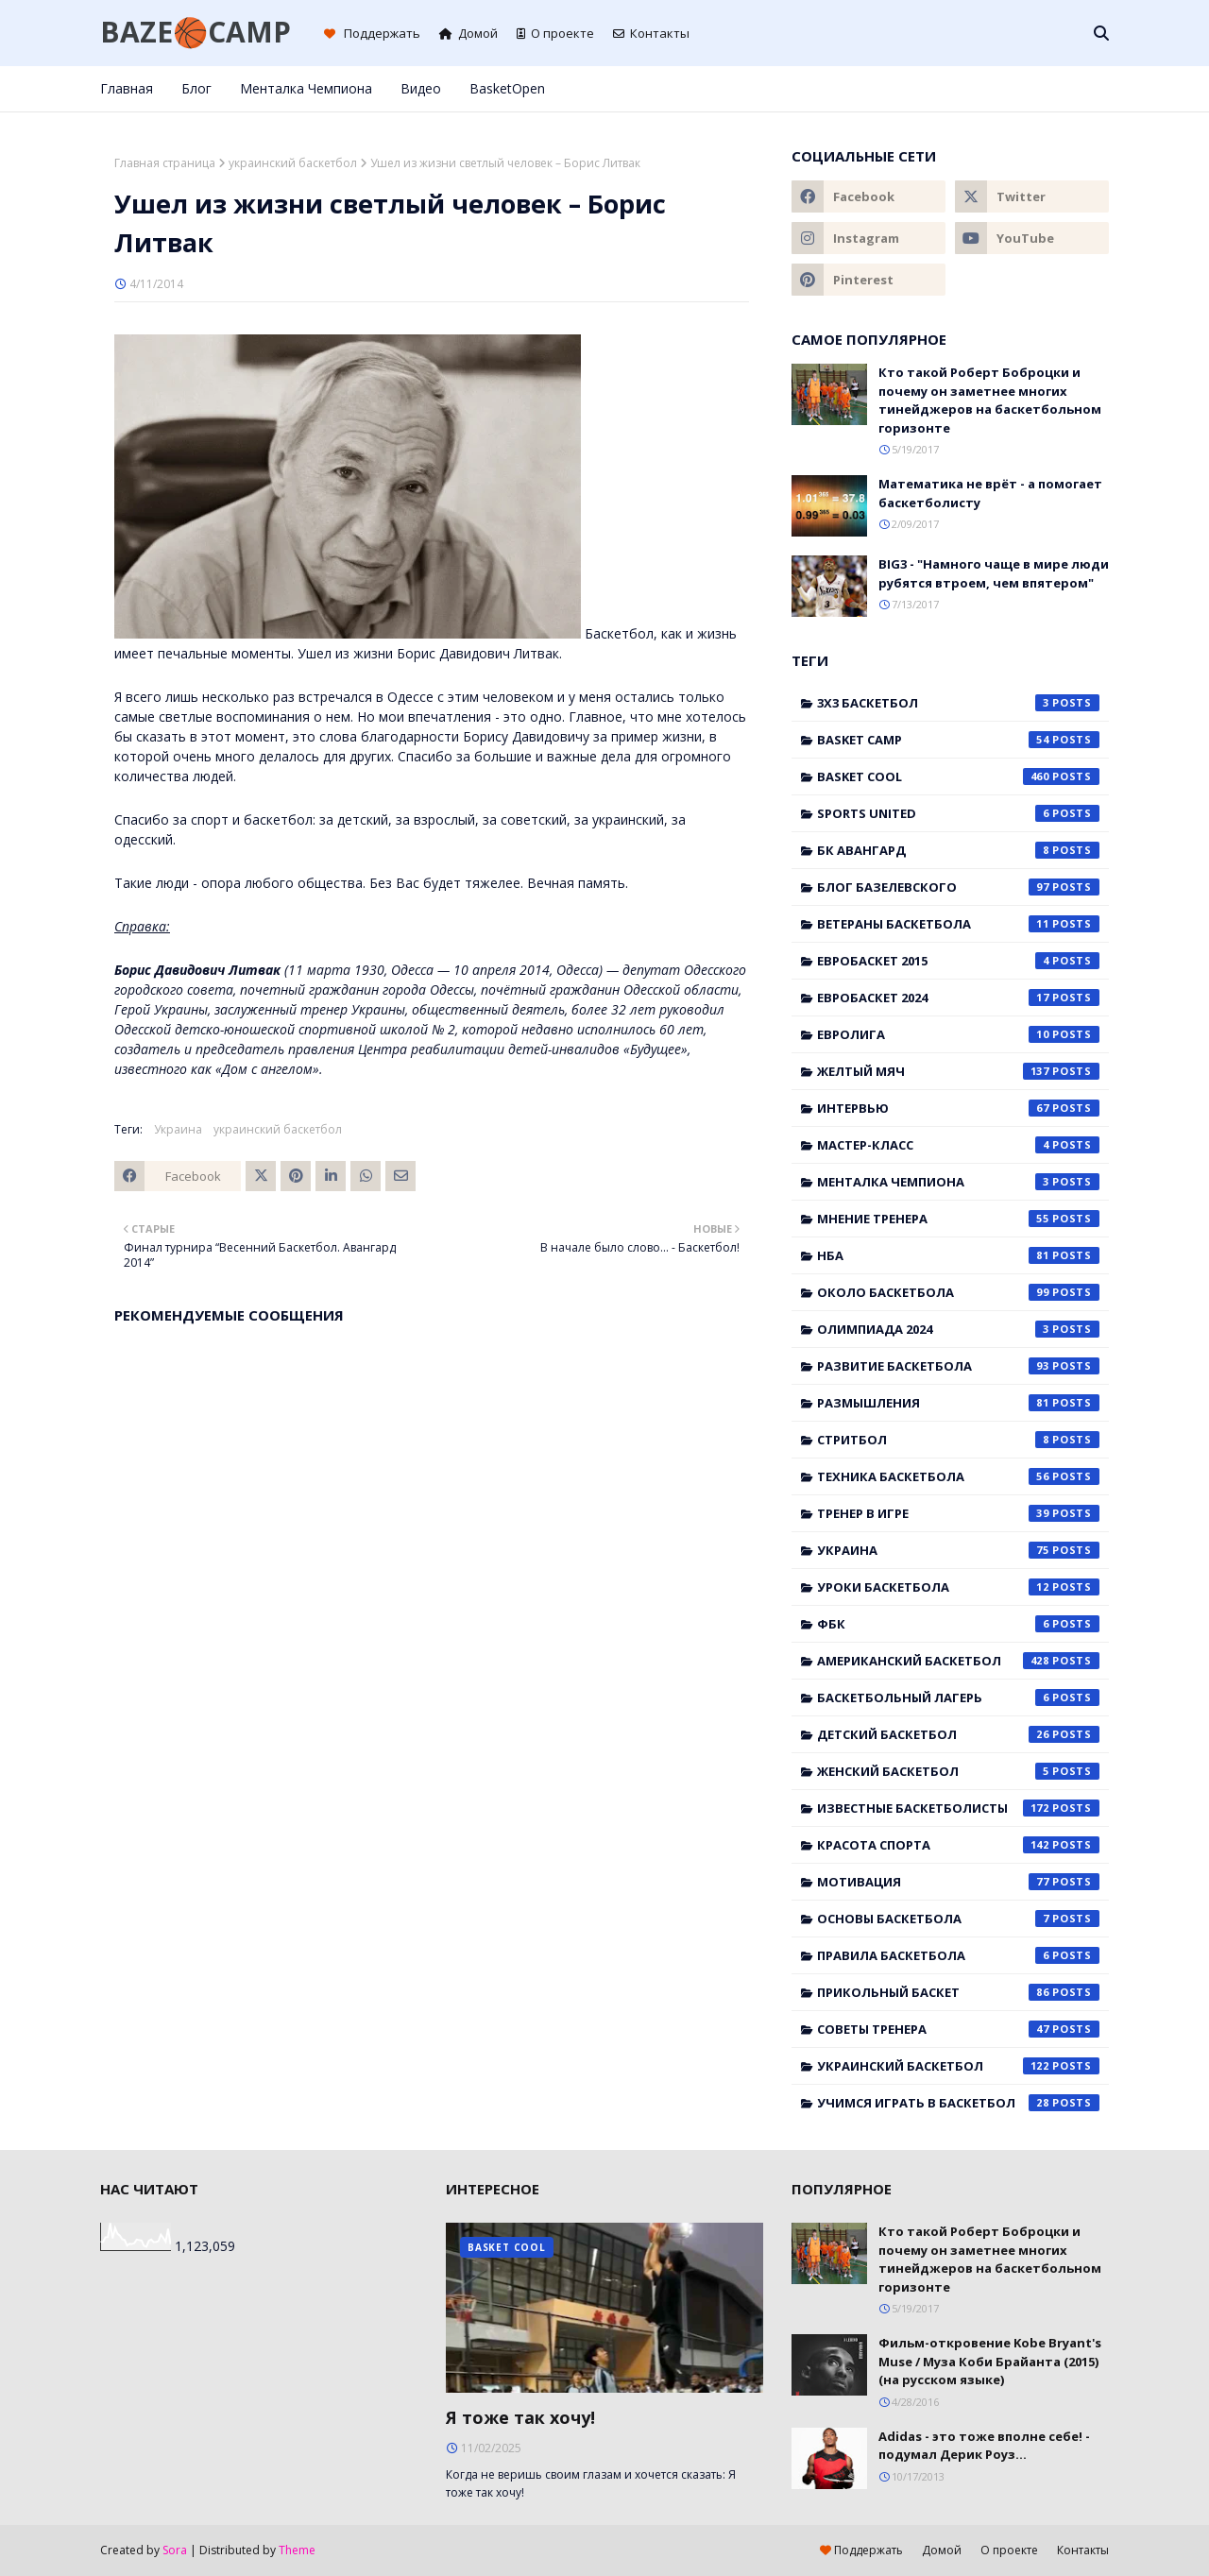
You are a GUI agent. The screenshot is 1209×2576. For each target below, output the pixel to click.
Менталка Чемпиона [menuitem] (306, 88)
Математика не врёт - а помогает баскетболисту (990, 493)
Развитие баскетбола (958, 1365)
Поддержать (372, 33)
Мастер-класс (958, 1144)
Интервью (958, 1108)
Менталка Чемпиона (958, 1181)
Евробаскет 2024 (958, 997)
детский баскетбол (958, 1734)
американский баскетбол (958, 1660)
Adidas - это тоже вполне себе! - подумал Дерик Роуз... (984, 2446)
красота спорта (958, 1844)
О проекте (555, 33)
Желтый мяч (958, 1071)
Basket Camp (958, 739)
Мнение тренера (958, 1218)
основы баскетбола (958, 1918)
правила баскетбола (958, 1955)
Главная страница (164, 163)
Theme (297, 2550)
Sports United (958, 813)
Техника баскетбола (958, 1476)
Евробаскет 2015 (958, 960)
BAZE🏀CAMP (195, 31)
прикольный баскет (958, 1992)
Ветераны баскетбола (958, 923)
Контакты (651, 33)
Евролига (958, 1034)
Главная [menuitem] (126, 88)
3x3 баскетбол (958, 702)
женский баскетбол (958, 1771)
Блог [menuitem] (196, 88)
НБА (958, 1255)
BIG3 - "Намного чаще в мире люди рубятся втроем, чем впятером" (993, 573)
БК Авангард (958, 850)
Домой (468, 33)
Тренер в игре (958, 1513)
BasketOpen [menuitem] (507, 88)
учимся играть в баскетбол (958, 2102)
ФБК (958, 1623)
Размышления (958, 1402)
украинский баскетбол (293, 163)
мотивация (958, 1881)
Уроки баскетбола (958, 1586)
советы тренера (958, 2029)
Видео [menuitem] (420, 88)
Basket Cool (958, 776)
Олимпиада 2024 (958, 1329)
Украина (178, 1129)
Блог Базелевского (958, 887)
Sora (174, 2550)
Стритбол (958, 1439)
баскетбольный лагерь (958, 1697)
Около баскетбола (958, 1292)
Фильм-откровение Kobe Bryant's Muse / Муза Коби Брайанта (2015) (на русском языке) (989, 2361)
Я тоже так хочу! (520, 2417)
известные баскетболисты (958, 1808)
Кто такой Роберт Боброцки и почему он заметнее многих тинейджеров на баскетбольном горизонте (989, 400)
